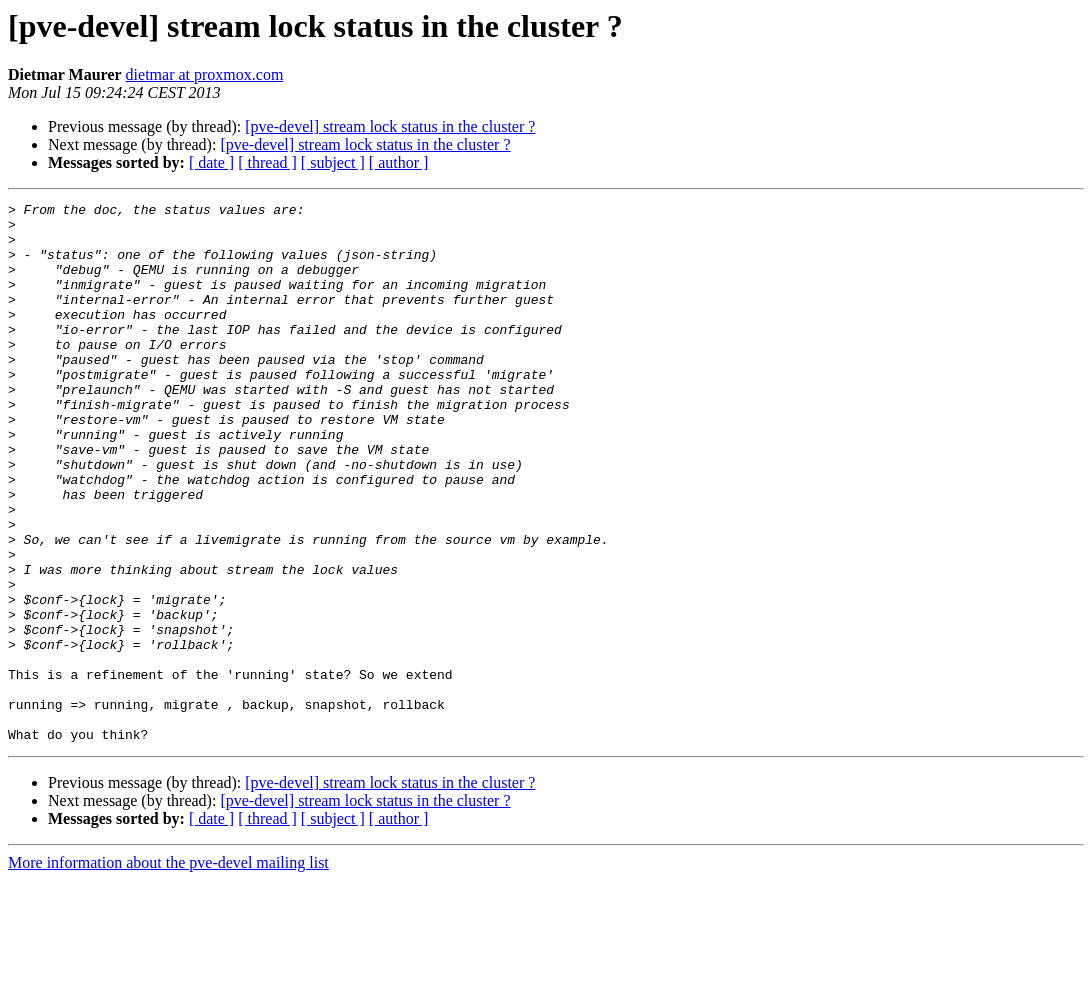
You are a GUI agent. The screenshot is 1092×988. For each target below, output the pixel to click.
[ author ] (399, 162)
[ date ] (211, 162)
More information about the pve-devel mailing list (168, 970)
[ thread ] (267, 162)
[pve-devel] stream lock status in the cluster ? (390, 126)
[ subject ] (333, 162)
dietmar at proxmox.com (205, 74)
